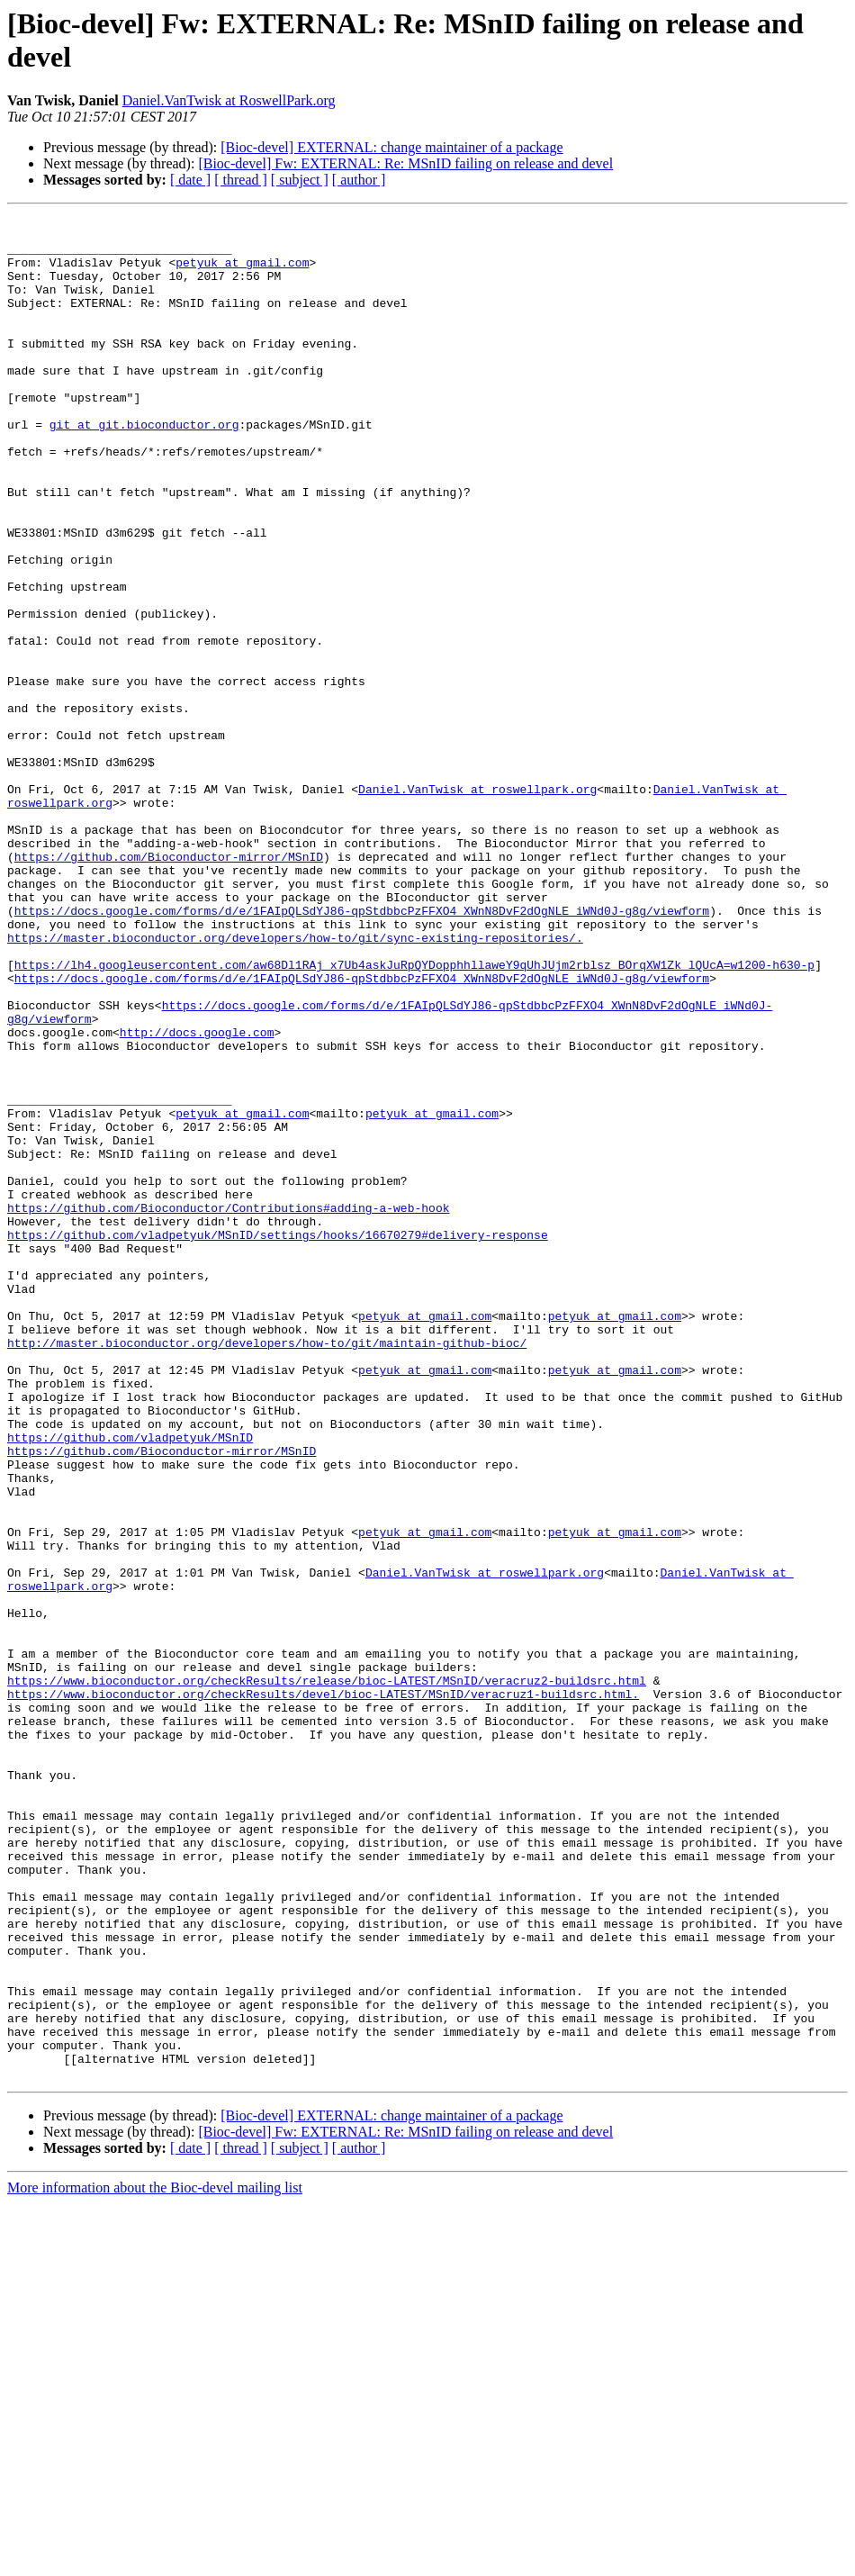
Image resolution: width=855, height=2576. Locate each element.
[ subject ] (299, 179)
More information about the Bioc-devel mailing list (154, 2560)
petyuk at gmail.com (242, 273)
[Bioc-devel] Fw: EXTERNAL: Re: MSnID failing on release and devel (405, 163)
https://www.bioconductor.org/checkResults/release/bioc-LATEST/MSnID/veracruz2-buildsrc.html (326, 1974)
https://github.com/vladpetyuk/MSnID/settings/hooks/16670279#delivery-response (277, 1440)
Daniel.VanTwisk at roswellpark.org (477, 905)
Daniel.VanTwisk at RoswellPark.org (229, 100)
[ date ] (190, 179)
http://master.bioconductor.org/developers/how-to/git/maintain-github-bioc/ (266, 1569)
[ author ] (359, 179)
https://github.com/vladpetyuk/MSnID (130, 1683)
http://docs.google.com (197, 1197)
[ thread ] (240, 179)
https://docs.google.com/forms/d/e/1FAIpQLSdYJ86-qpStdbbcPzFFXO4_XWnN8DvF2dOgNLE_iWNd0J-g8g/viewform (361, 1051)
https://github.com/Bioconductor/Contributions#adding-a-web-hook (228, 1407)
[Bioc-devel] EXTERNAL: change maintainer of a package (391, 147)
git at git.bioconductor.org (144, 467)
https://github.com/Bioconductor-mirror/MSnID (168, 986)
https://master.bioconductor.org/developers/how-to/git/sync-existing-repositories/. (295, 1083)
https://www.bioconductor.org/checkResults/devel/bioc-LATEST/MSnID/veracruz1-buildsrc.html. (323, 1991)
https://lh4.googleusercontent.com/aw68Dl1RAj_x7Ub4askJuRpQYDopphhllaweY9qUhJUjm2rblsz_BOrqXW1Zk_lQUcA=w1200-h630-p (414, 1115)
